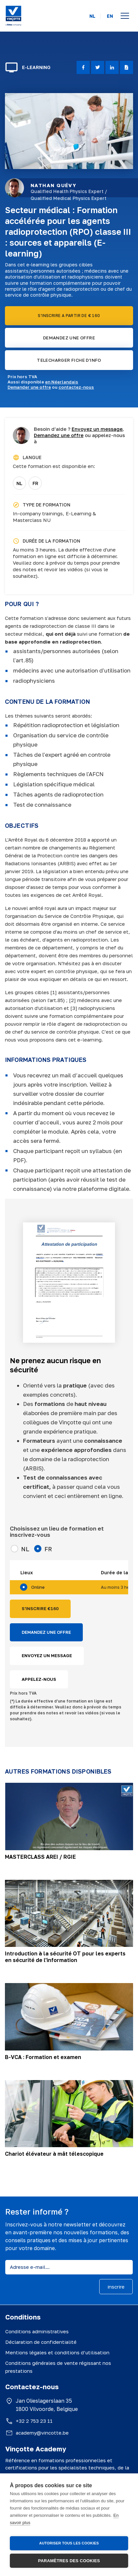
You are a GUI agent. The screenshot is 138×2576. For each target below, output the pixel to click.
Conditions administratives (37, 2331)
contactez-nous (76, 387)
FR (35, 483)
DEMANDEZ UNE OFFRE (69, 337)
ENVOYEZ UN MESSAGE (47, 1655)
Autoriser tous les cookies (69, 2543)
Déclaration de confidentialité (41, 2342)
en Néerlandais (61, 381)
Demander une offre (29, 387)
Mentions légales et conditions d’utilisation (57, 2352)
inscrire (116, 2287)
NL (92, 16)
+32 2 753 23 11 (34, 2421)
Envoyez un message (97, 429)
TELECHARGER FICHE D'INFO (69, 360)
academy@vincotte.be (42, 2433)
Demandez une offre (58, 435)
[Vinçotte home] (13, 15)
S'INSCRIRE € (40, 1609)
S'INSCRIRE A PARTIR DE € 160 (69, 315)
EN (110, 16)
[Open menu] (125, 16)
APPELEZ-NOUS (39, 1679)
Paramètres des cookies (69, 2560)
